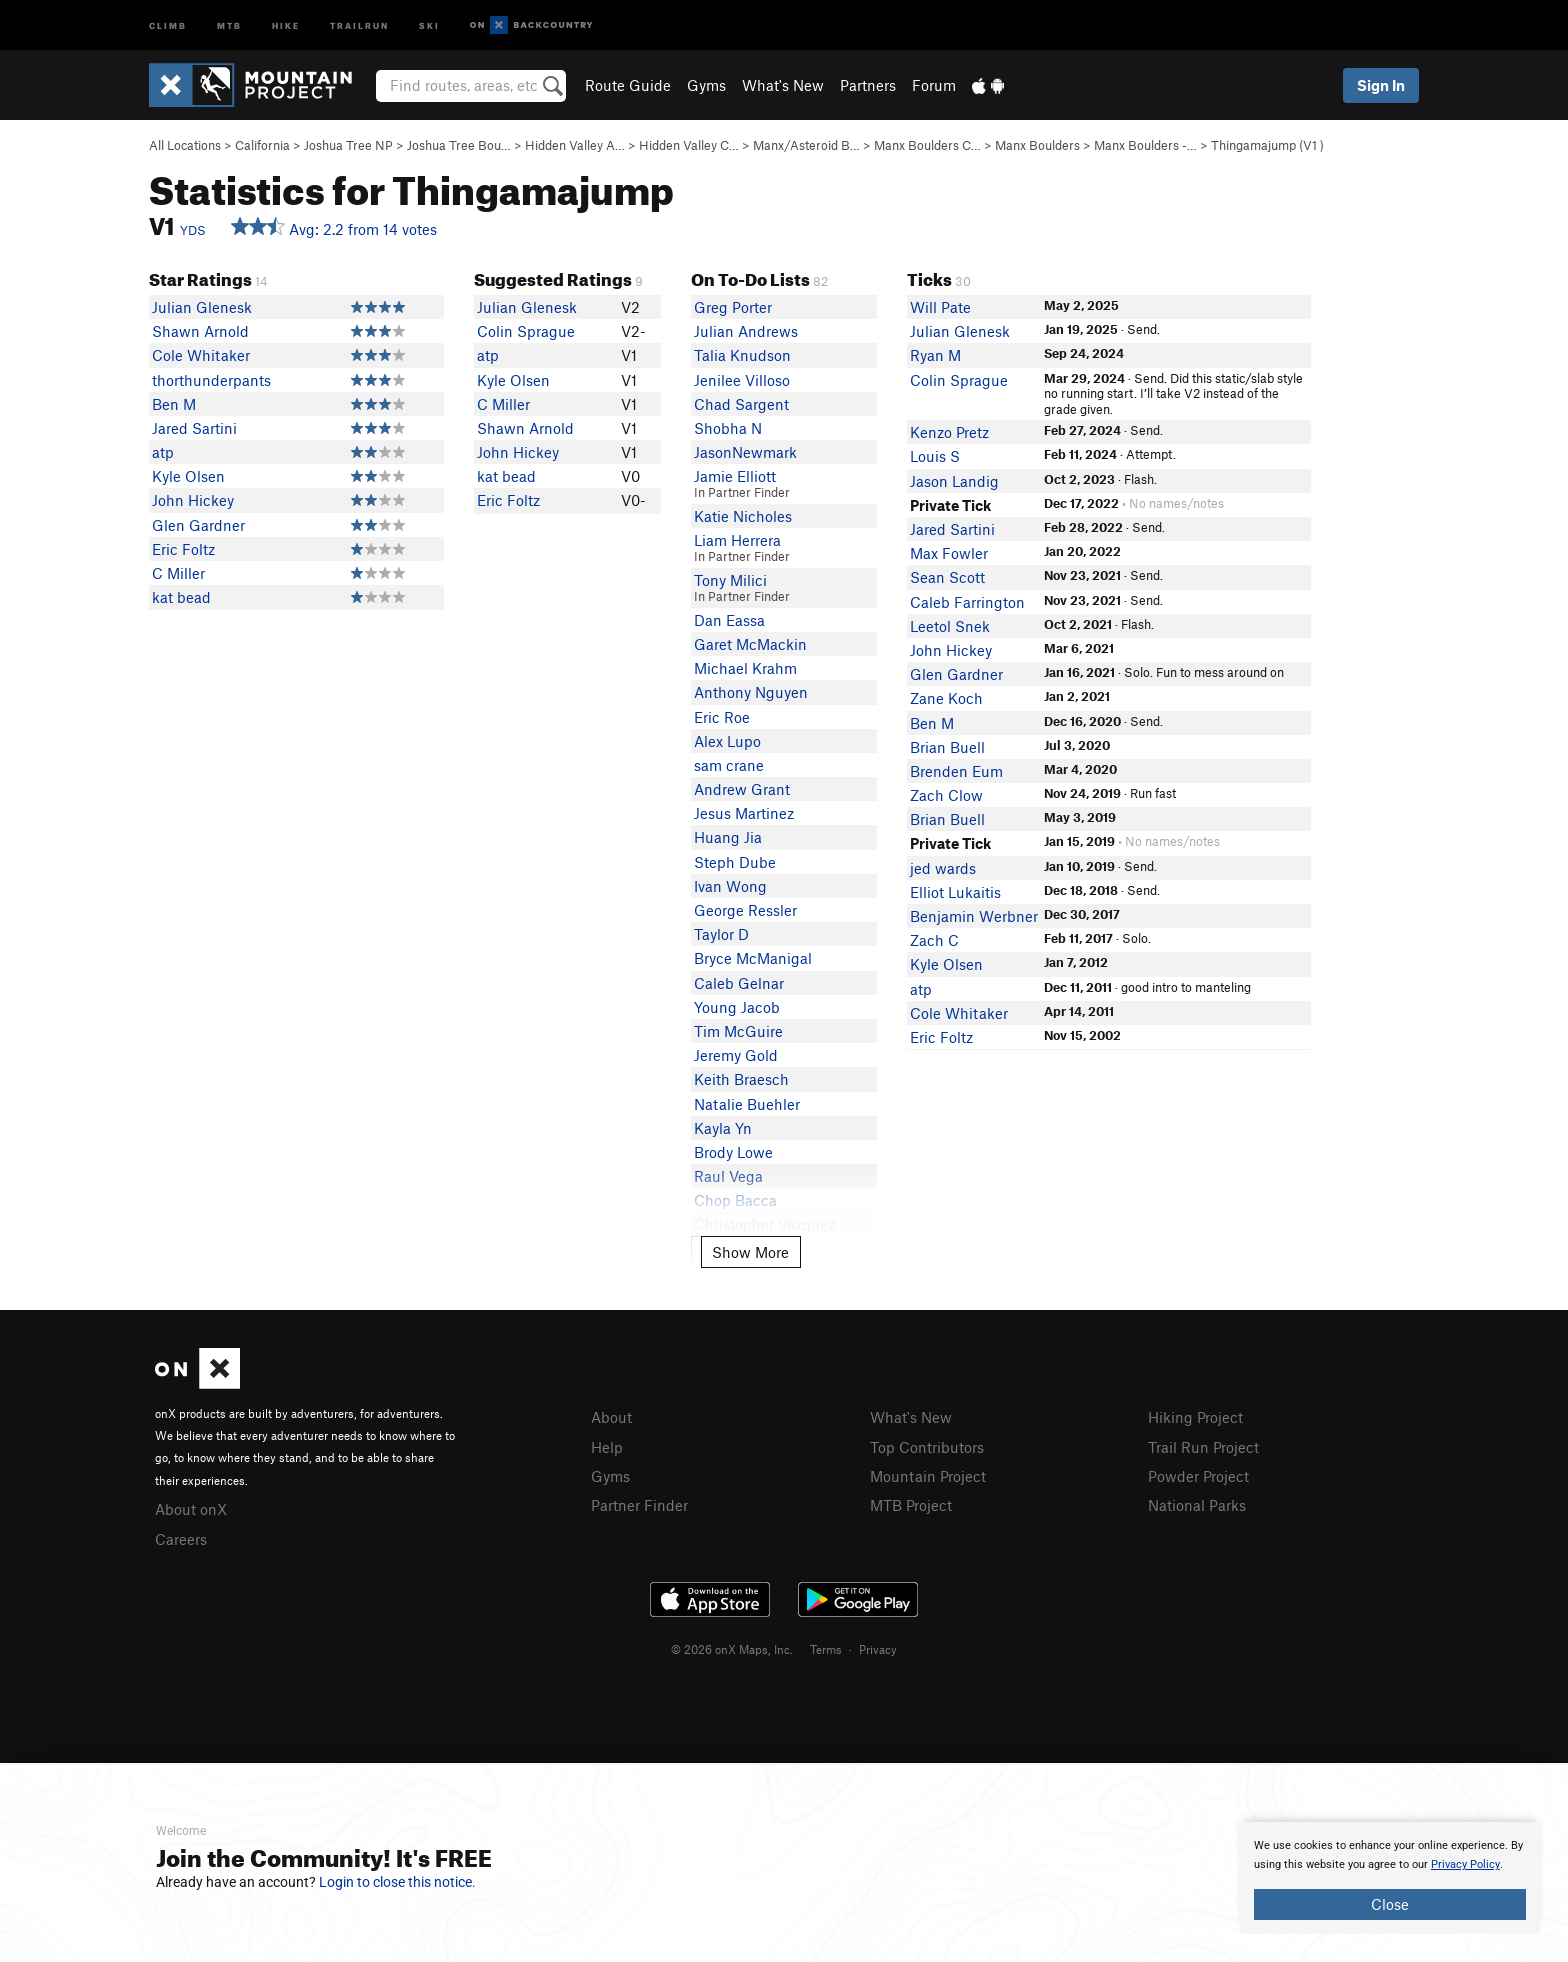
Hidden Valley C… (689, 145)
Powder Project (1198, 1476)
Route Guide (628, 85)
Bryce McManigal (753, 958)
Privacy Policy (1465, 1864)
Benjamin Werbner (974, 916)
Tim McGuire (738, 1031)
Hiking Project (1195, 1417)
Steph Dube (735, 862)
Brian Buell (947, 747)
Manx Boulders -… (1145, 145)
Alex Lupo (727, 741)
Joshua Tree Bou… (459, 145)
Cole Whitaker (201, 355)
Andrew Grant (742, 789)
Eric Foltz (183, 549)
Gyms (706, 85)
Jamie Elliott (735, 476)
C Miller (178, 573)
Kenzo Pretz (949, 432)
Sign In (1381, 85)
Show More (750, 1252)
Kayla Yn (723, 1128)
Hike (286, 24)
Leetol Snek (950, 626)
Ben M (174, 404)
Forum (934, 85)
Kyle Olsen (188, 476)
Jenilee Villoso (742, 380)
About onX (191, 1509)
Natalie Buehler (747, 1104)
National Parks (1197, 1505)
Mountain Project (928, 1476)
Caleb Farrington (967, 602)
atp (163, 452)
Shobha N (728, 428)
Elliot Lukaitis (955, 892)
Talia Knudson (742, 355)
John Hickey (193, 500)
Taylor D (721, 934)
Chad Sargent (741, 404)
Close (1390, 1904)
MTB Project (911, 1505)
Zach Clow (946, 795)
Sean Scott (947, 577)
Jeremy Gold (736, 1055)
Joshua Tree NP (348, 145)
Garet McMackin (750, 644)
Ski (429, 24)
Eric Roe (722, 717)
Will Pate (940, 307)
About (611, 1417)
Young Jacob (737, 1007)
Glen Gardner (198, 525)
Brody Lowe (733, 1152)
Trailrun (359, 24)
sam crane (729, 765)
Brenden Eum (956, 771)
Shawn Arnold (200, 331)
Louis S (935, 456)
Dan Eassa (729, 620)
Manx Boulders (1037, 145)
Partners (868, 85)
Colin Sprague (526, 331)
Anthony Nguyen (751, 692)
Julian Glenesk (202, 307)
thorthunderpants (211, 380)
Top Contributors (927, 1447)
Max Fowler (949, 553)
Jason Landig (954, 481)
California (262, 145)
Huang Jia (728, 837)
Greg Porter (733, 307)
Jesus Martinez (744, 813)
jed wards (943, 868)
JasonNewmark (745, 452)
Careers (181, 1539)
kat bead (181, 597)
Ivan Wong (730, 886)
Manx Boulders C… (927, 145)
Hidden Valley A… (575, 145)
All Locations (185, 145)
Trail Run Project (1203, 1447)
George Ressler (745, 910)
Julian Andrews (746, 331)
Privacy (878, 1649)
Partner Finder (639, 1505)
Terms (826, 1649)
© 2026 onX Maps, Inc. (732, 1649)
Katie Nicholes (743, 516)
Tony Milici (730, 580)
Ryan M (935, 355)
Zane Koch (946, 698)
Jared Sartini (194, 428)
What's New (783, 85)
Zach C (934, 940)
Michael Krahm (745, 668)
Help (607, 1447)
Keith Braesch (741, 1079)
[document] (1390, 1878)
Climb (168, 24)
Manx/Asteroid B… (806, 145)
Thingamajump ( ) (1267, 145)
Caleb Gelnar (739, 983)
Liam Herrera (737, 540)
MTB (229, 24)
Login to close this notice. (397, 1882)
